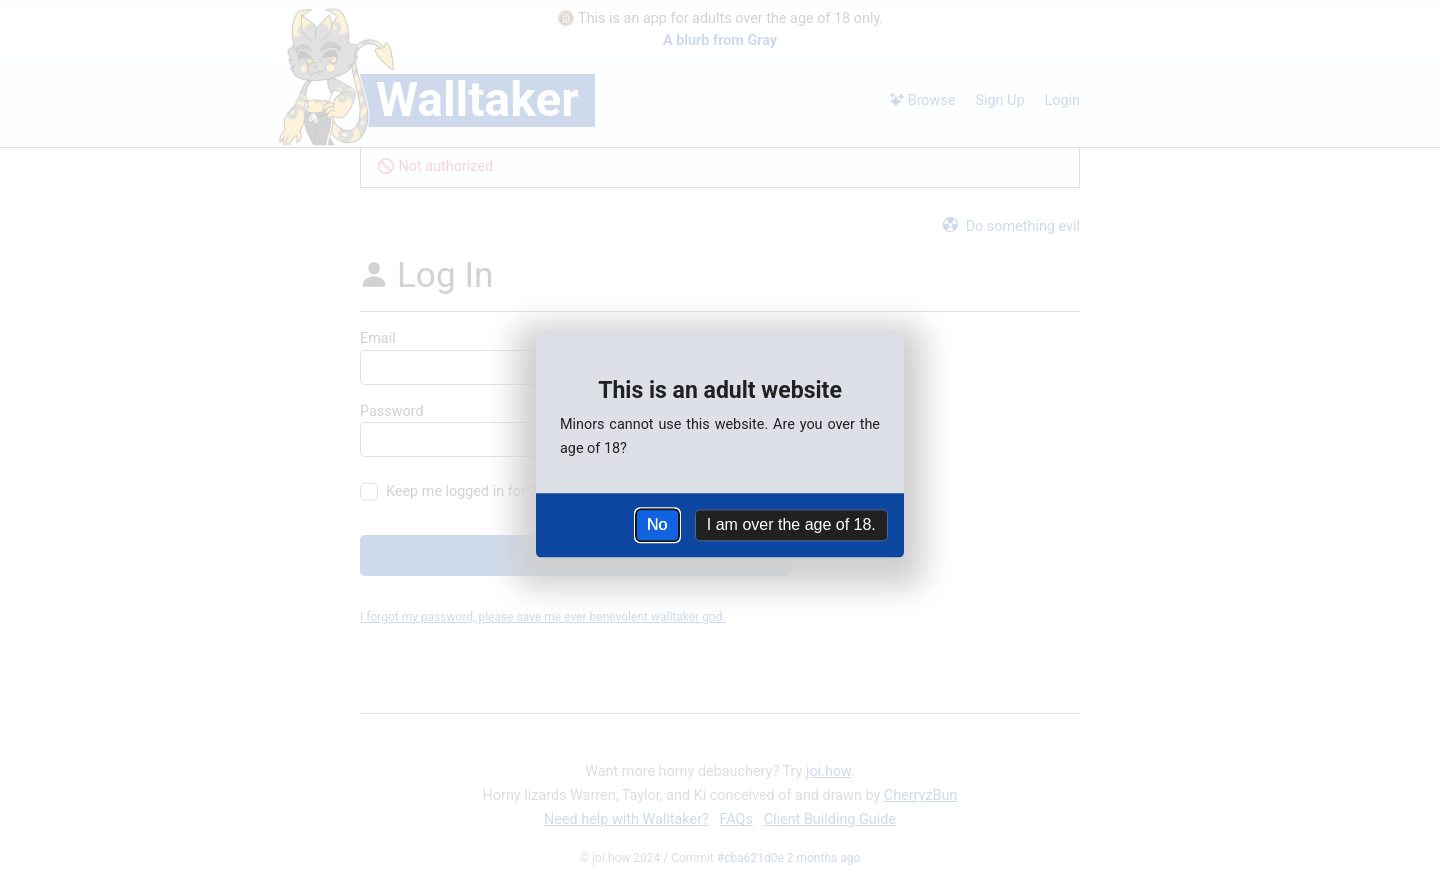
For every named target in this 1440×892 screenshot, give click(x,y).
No (657, 524)
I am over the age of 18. (791, 524)
